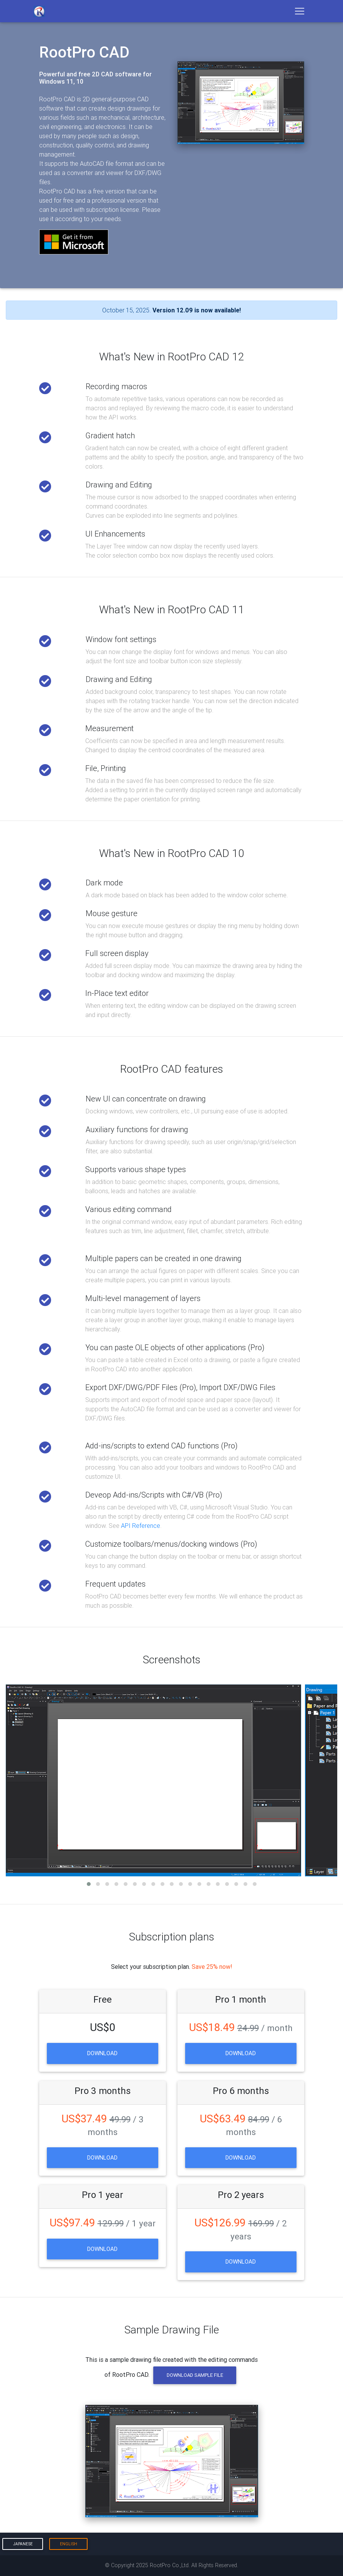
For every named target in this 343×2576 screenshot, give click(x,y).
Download (102, 2053)
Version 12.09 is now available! (196, 310)
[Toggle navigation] (299, 11)
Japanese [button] (23, 2543)
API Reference (140, 1525)
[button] (88, 1884)
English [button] (68, 2543)
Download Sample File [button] (195, 2375)
